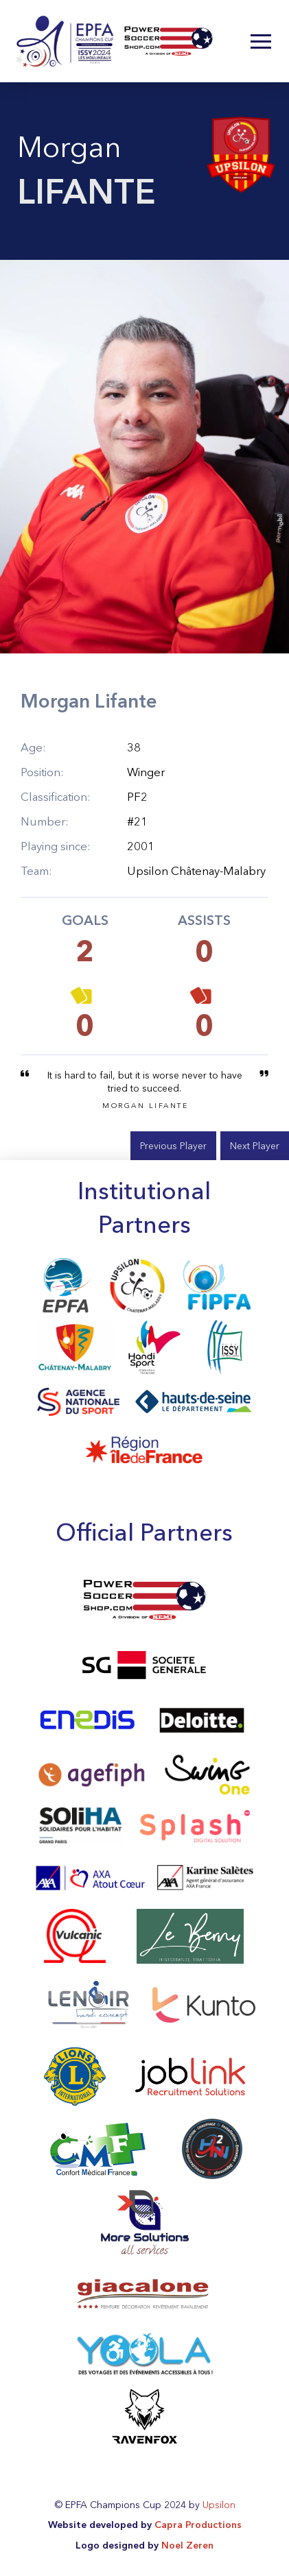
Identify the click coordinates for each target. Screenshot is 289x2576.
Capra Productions (198, 2524)
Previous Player (173, 1146)
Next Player (254, 1146)
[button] (260, 41)
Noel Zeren (187, 2545)
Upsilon (219, 2505)
